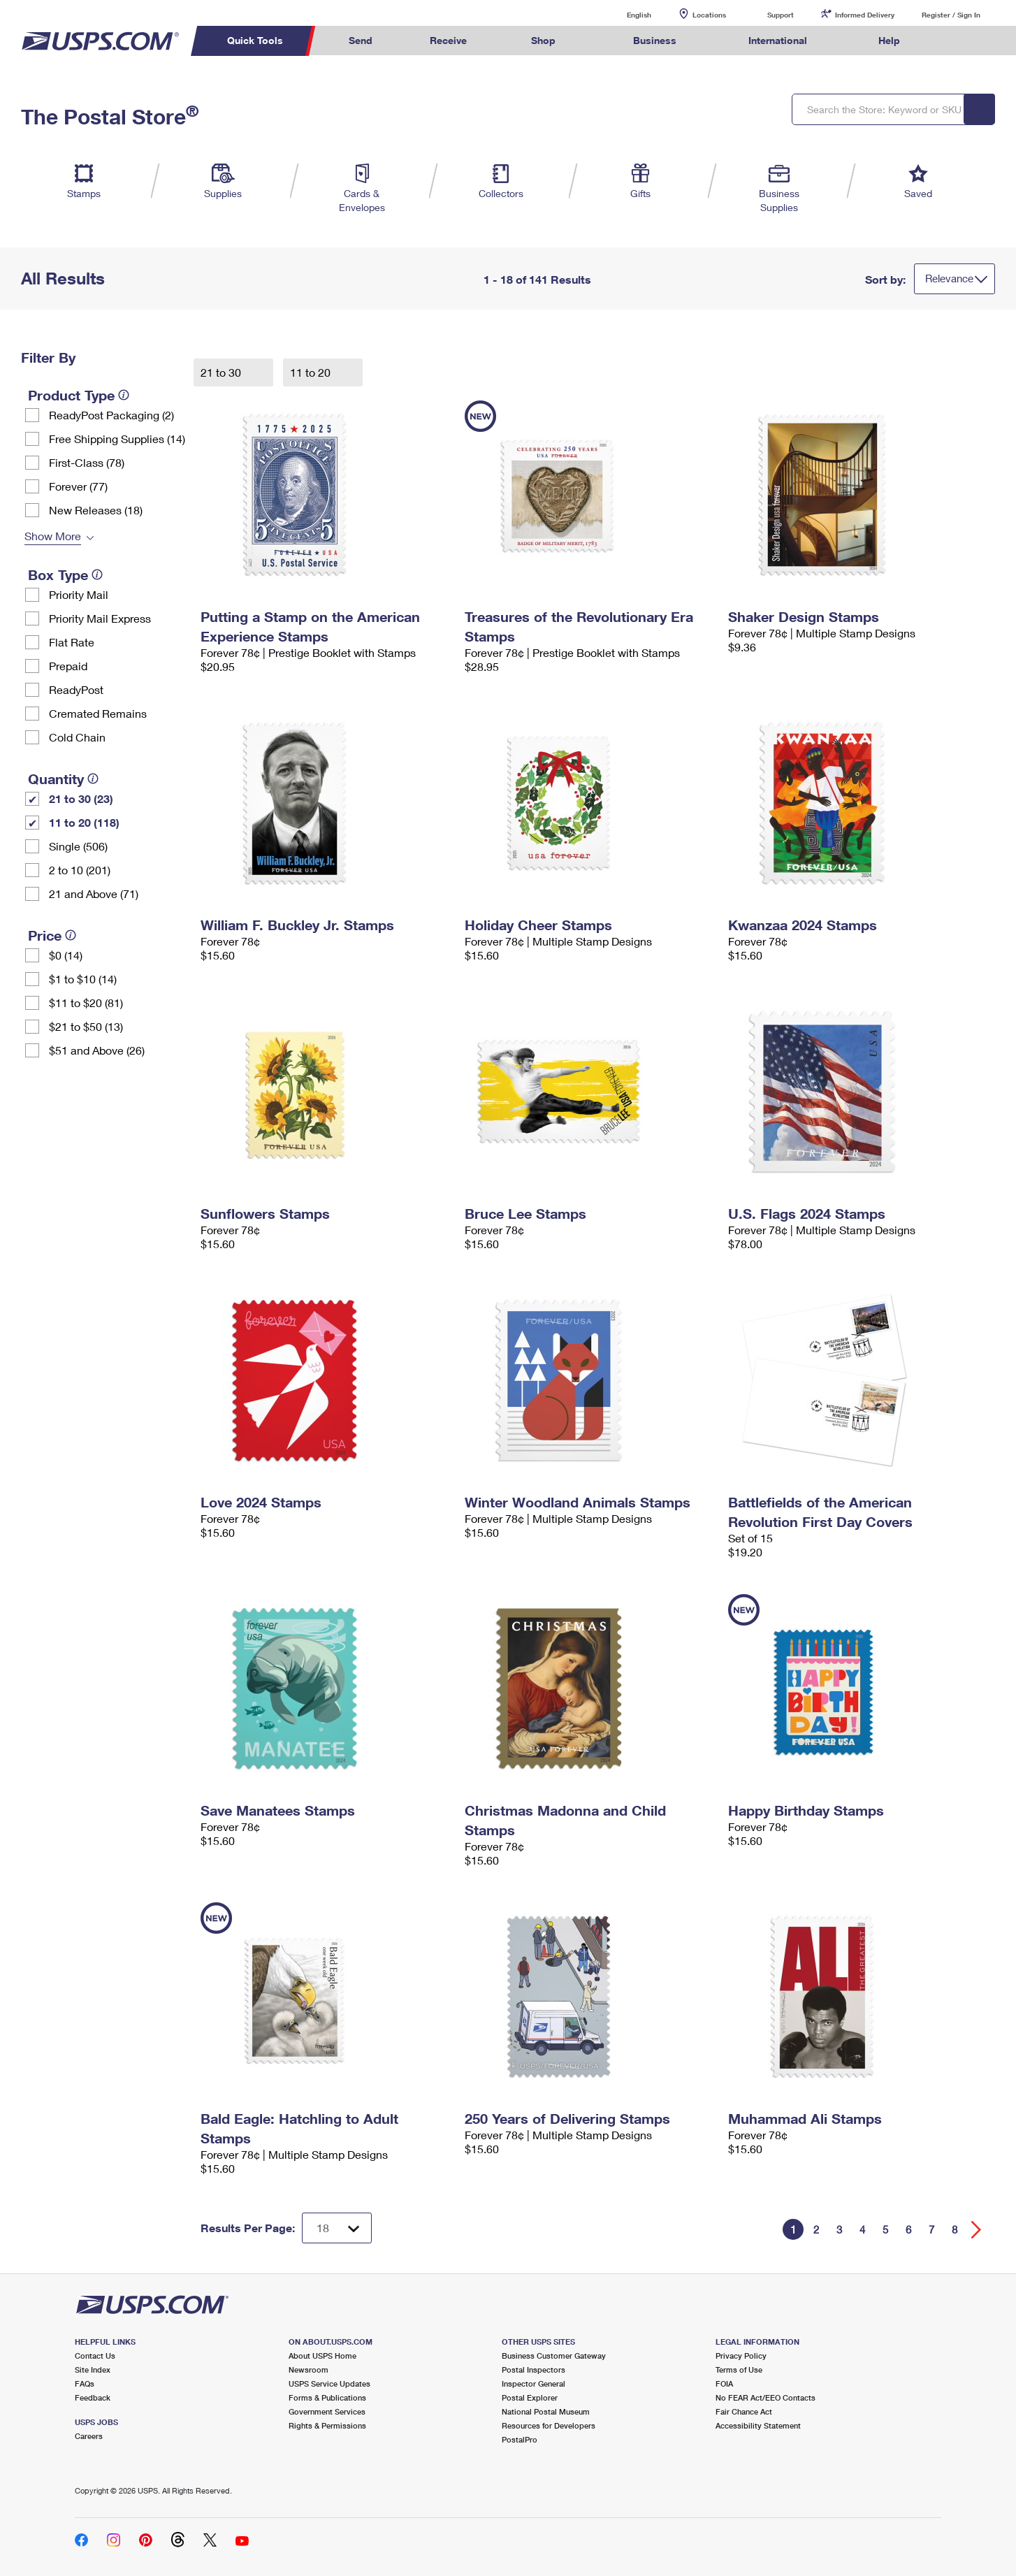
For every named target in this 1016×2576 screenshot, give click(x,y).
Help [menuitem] (889, 40)
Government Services (327, 2411)
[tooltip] (123, 394)
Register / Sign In (951, 14)
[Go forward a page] (976, 2229)
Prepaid (68, 665)
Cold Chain (77, 737)
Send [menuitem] (360, 40)
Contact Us (95, 2355)
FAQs (84, 2383)
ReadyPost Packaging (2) (111, 414)
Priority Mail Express (100, 618)
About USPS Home (322, 2355)
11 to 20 (311, 372)
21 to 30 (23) (81, 798)
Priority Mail (78, 594)
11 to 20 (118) (84, 822)
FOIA (724, 2383)
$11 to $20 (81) (86, 1002)
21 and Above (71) (93, 893)
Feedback (92, 2397)
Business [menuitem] (654, 40)
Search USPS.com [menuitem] (955, 41)
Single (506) (78, 846)
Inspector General (533, 2383)
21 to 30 (222, 372)
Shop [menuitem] (543, 40)
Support (780, 14)
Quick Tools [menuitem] (255, 40)
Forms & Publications (327, 2397)
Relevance (949, 278)
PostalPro (519, 2439)
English (624, 14)
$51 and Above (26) (97, 1050)
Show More (52, 535)
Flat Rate (71, 642)
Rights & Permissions (327, 2425)
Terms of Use (739, 2369)
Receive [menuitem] (448, 40)
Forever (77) (78, 486)
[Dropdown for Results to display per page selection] (337, 2228)
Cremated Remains (98, 713)
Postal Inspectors (533, 2369)
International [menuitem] (777, 40)
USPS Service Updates (329, 2383)
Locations (709, 14)
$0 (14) (65, 955)
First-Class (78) (86, 462)
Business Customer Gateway (554, 2355)
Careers (89, 2435)
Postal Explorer (530, 2397)
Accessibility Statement (758, 2425)
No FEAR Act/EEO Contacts (765, 2397)
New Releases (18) (96, 509)
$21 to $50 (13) (86, 1026)
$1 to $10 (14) (83, 978)
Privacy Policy (741, 2355)
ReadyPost (76, 689)
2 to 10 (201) (79, 869)
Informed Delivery (864, 14)
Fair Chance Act (744, 2411)
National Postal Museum (546, 2411)
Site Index (92, 2369)
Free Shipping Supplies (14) (117, 438)
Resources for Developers (548, 2425)
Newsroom (308, 2369)
